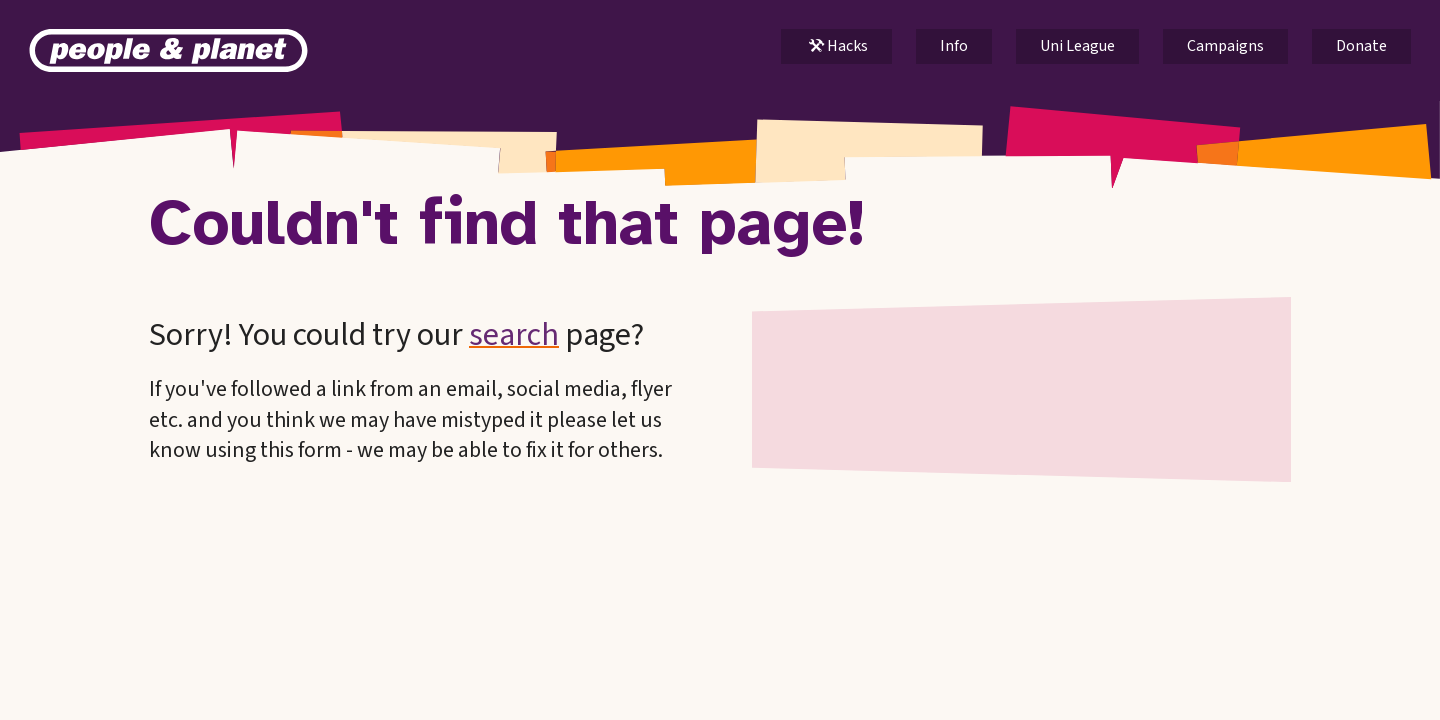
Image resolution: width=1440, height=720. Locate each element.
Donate (1361, 46)
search (514, 335)
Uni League (1077, 46)
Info (954, 46)
